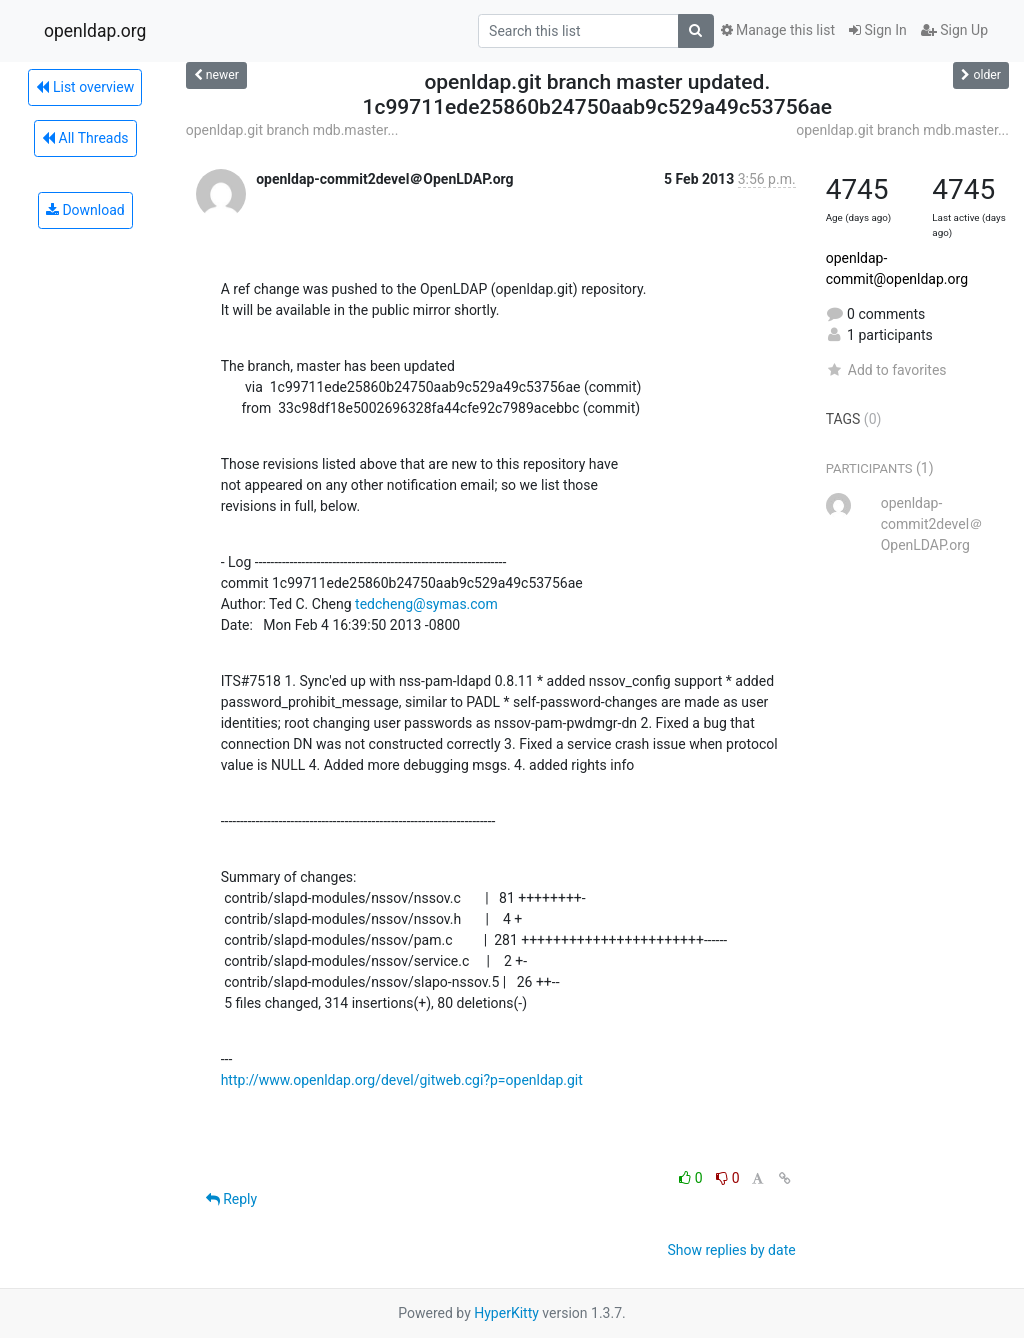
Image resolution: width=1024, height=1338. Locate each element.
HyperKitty (506, 1313)
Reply (231, 1199)
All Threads (85, 138)
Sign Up (954, 30)
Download (85, 210)
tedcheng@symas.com (426, 604)
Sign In (878, 30)
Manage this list (778, 30)
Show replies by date (731, 1250)
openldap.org (95, 31)
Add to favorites (886, 370)
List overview (85, 87)
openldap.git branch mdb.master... (292, 130)
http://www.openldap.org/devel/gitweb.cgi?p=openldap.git (402, 1080)
